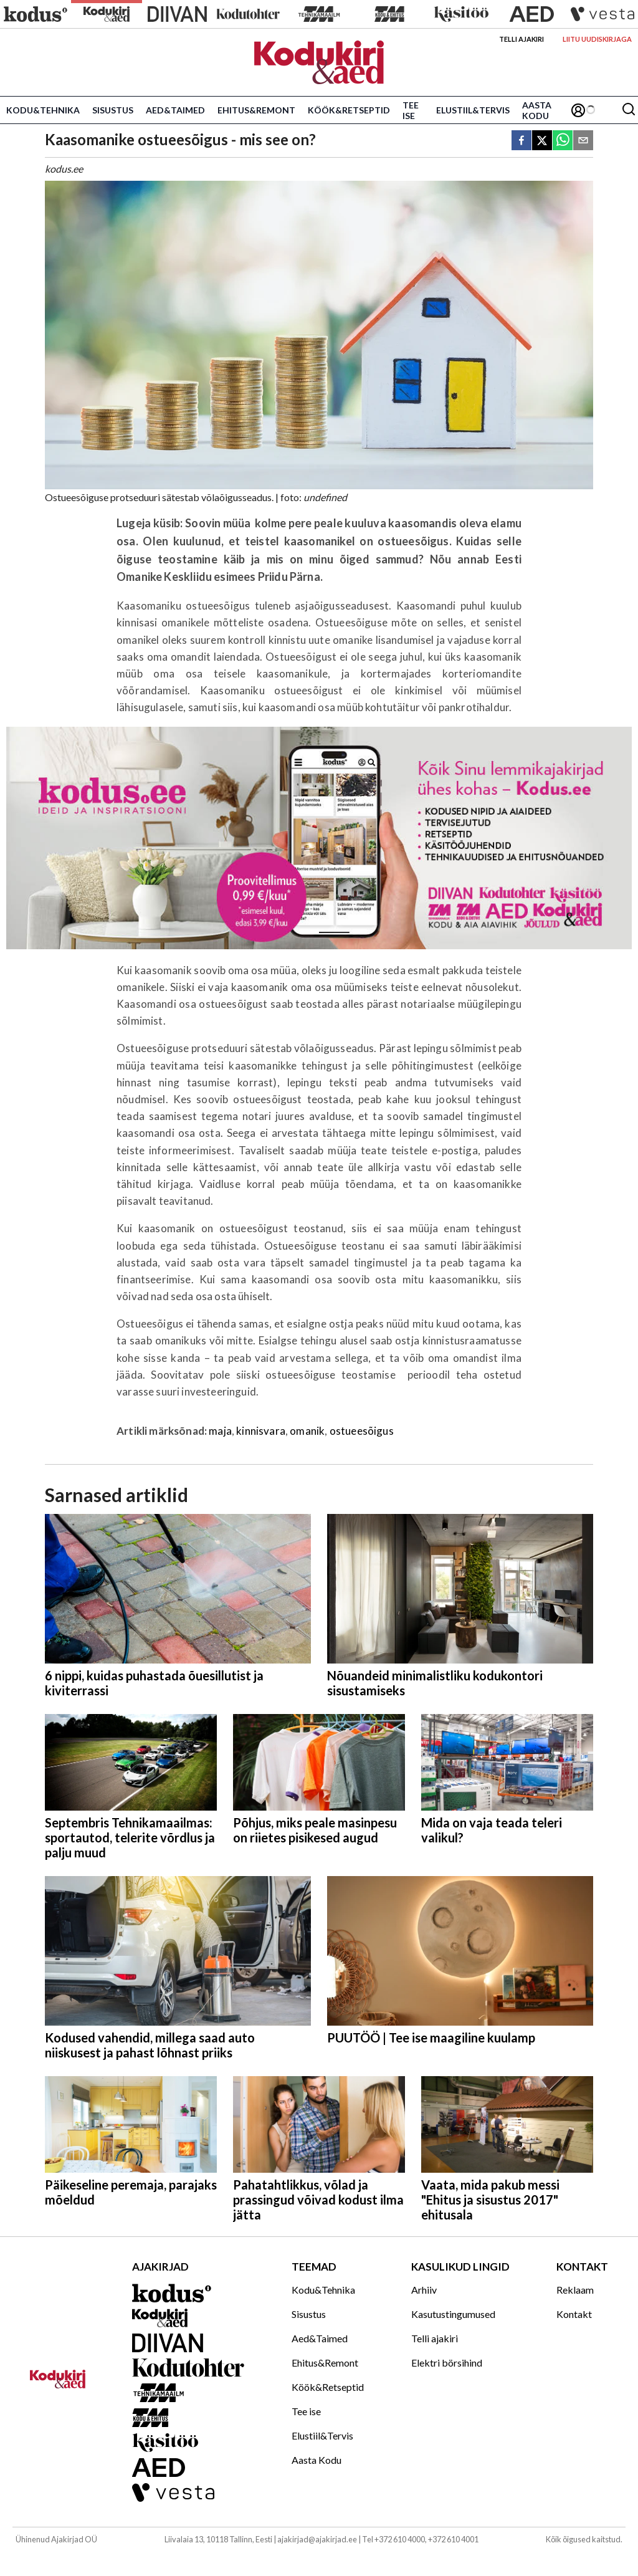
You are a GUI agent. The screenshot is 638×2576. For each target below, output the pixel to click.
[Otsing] (628, 110)
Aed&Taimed (175, 110)
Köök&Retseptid (349, 110)
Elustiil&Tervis (473, 110)
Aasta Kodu (536, 110)
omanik (307, 1430)
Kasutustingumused (453, 2314)
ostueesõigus (362, 1430)
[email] (583, 141)
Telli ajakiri (521, 39)
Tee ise (410, 110)
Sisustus (112, 110)
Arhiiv (424, 2290)
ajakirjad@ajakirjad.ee (317, 2539)
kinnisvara (260, 1430)
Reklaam (575, 2290)
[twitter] (542, 141)
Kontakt (574, 2314)
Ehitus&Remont (256, 110)
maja (220, 1430)
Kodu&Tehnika (43, 110)
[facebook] (521, 141)
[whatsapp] (563, 141)
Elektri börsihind (446, 2362)
